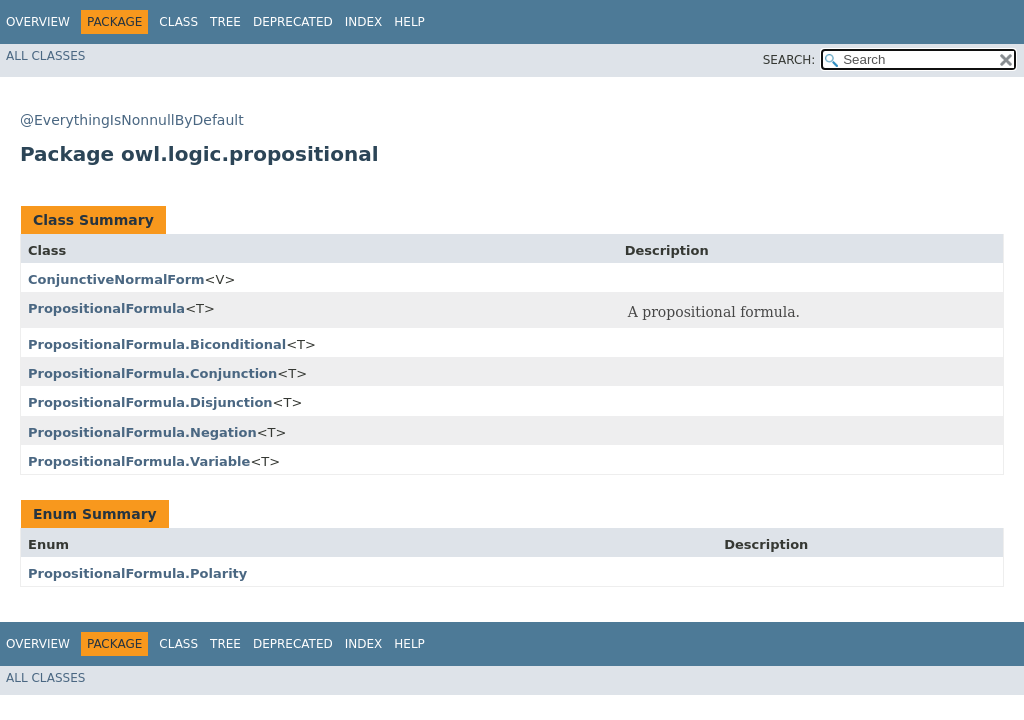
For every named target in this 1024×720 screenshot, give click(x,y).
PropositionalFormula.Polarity (137, 573)
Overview (38, 22)
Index (364, 22)
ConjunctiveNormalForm (116, 279)
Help (409, 22)
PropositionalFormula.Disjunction (150, 402)
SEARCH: (789, 60)
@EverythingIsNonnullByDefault (132, 120)
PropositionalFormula (106, 308)
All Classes (45, 56)
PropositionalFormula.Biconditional (157, 344)
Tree (225, 22)
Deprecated (293, 22)
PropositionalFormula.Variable (139, 461)
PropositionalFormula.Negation (142, 432)
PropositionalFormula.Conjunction (152, 373)
